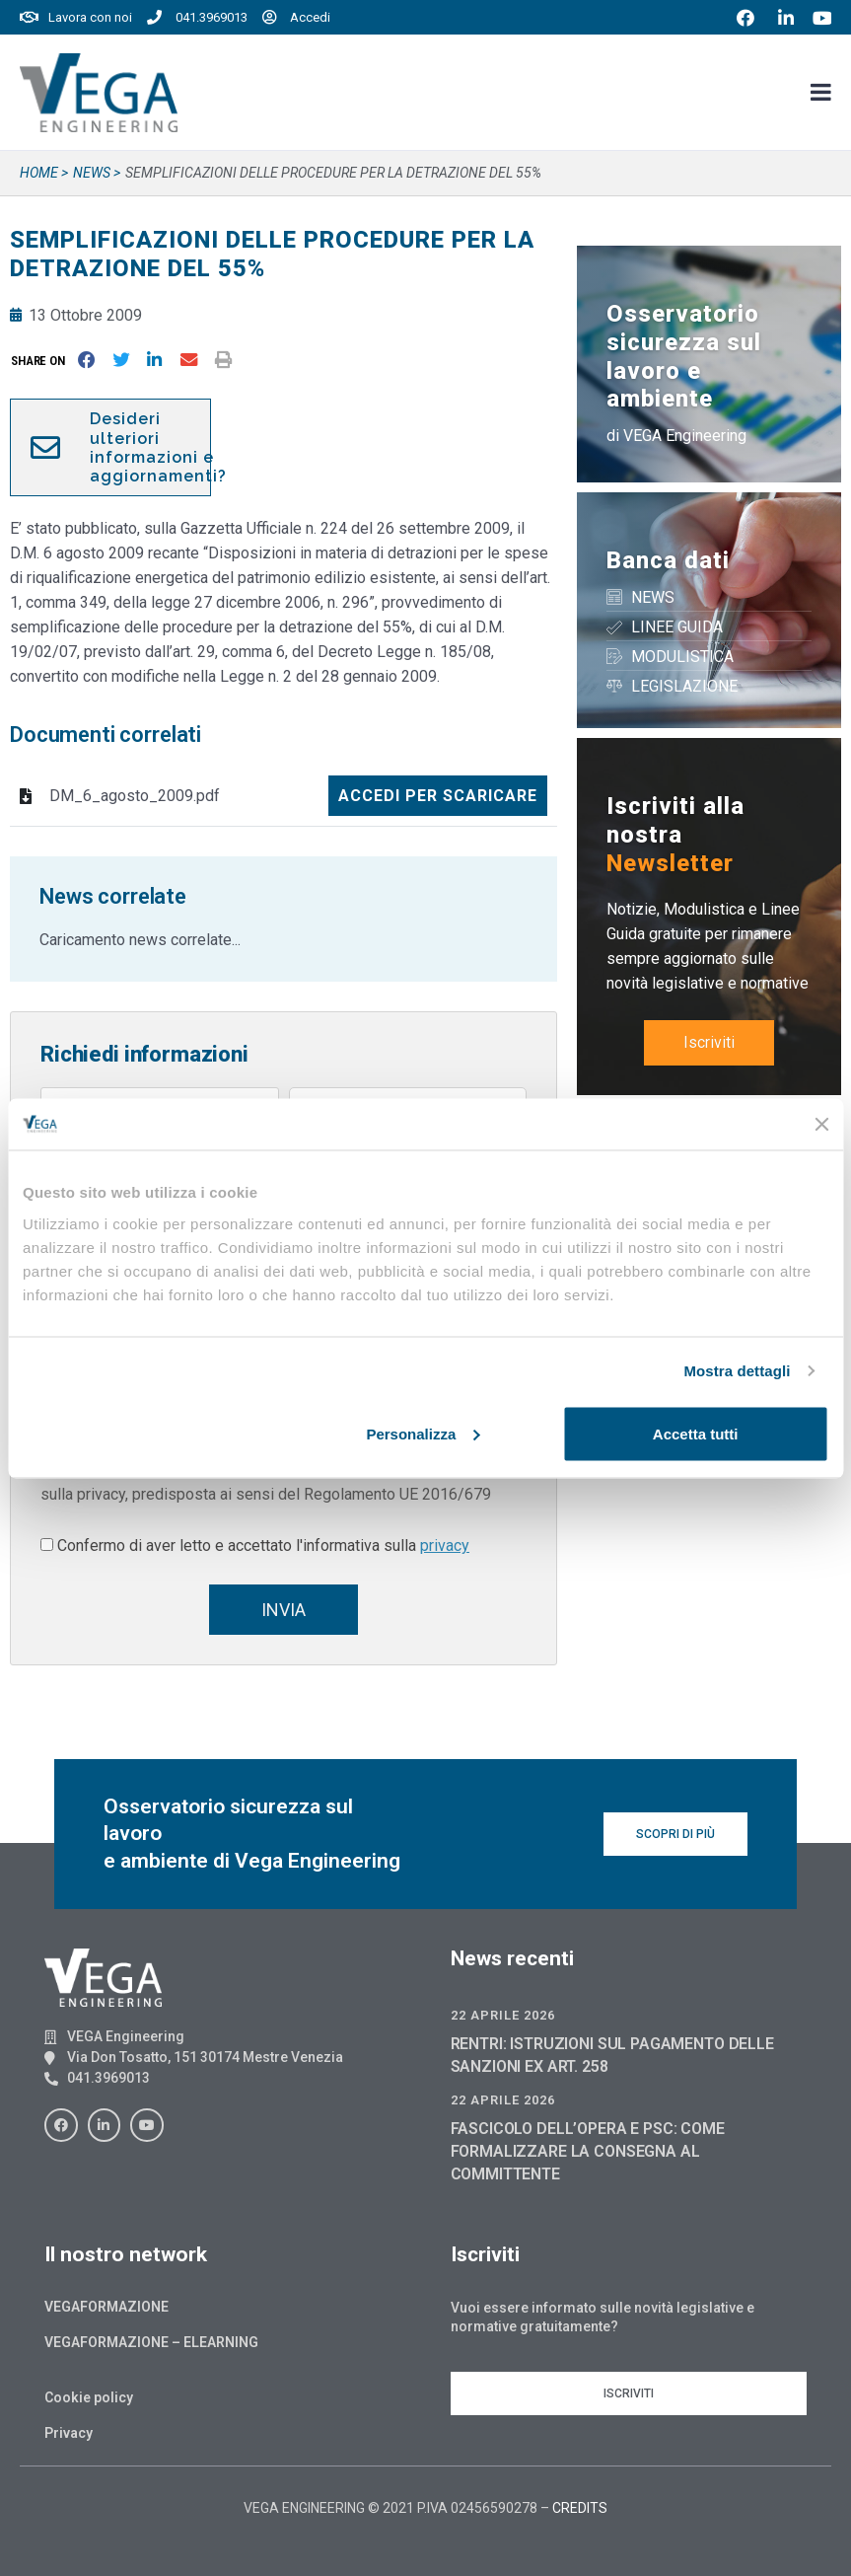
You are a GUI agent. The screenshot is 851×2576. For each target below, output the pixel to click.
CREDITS (579, 2508)
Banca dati (668, 560)
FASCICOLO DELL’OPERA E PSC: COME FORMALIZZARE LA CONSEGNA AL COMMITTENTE (588, 2151)
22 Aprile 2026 (503, 2015)
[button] (42, 360)
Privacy (68, 2433)
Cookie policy (88, 2397)
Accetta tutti (696, 1433)
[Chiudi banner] (821, 1124)
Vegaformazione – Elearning (151, 2342)
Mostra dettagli (736, 1370)
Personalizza (422, 1433)
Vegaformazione (106, 2307)
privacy (444, 1545)
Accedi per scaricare (437, 795)
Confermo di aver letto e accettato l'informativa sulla (263, 1545)
